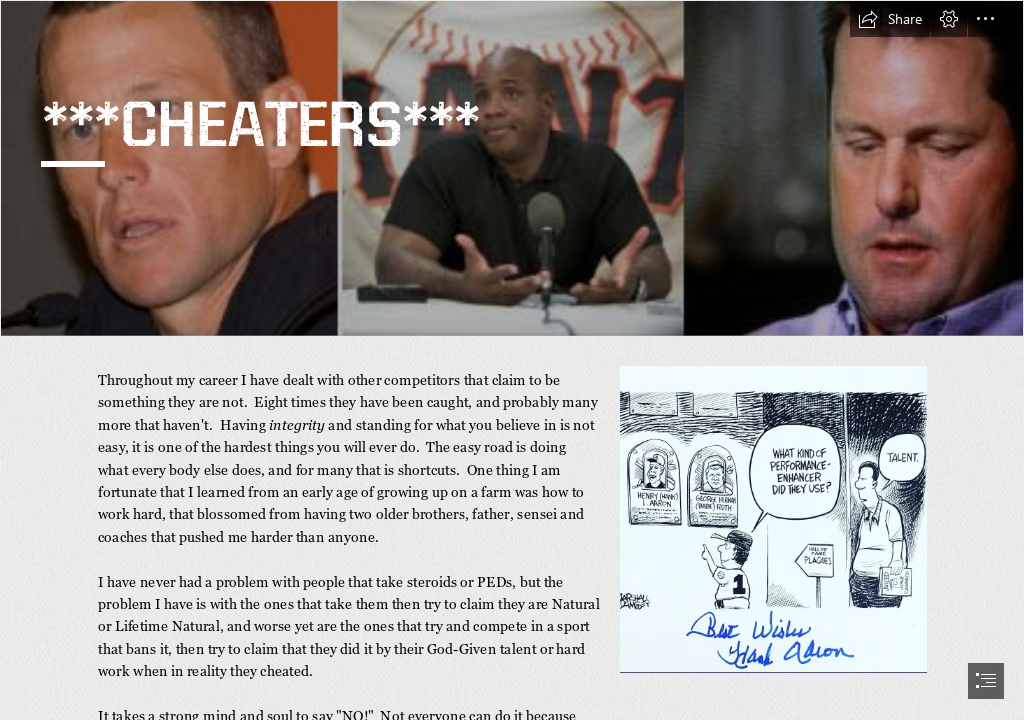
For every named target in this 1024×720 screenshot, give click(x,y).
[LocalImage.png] (772, 518)
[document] (512, 360)
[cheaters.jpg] (512, 168)
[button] (890, 19)
